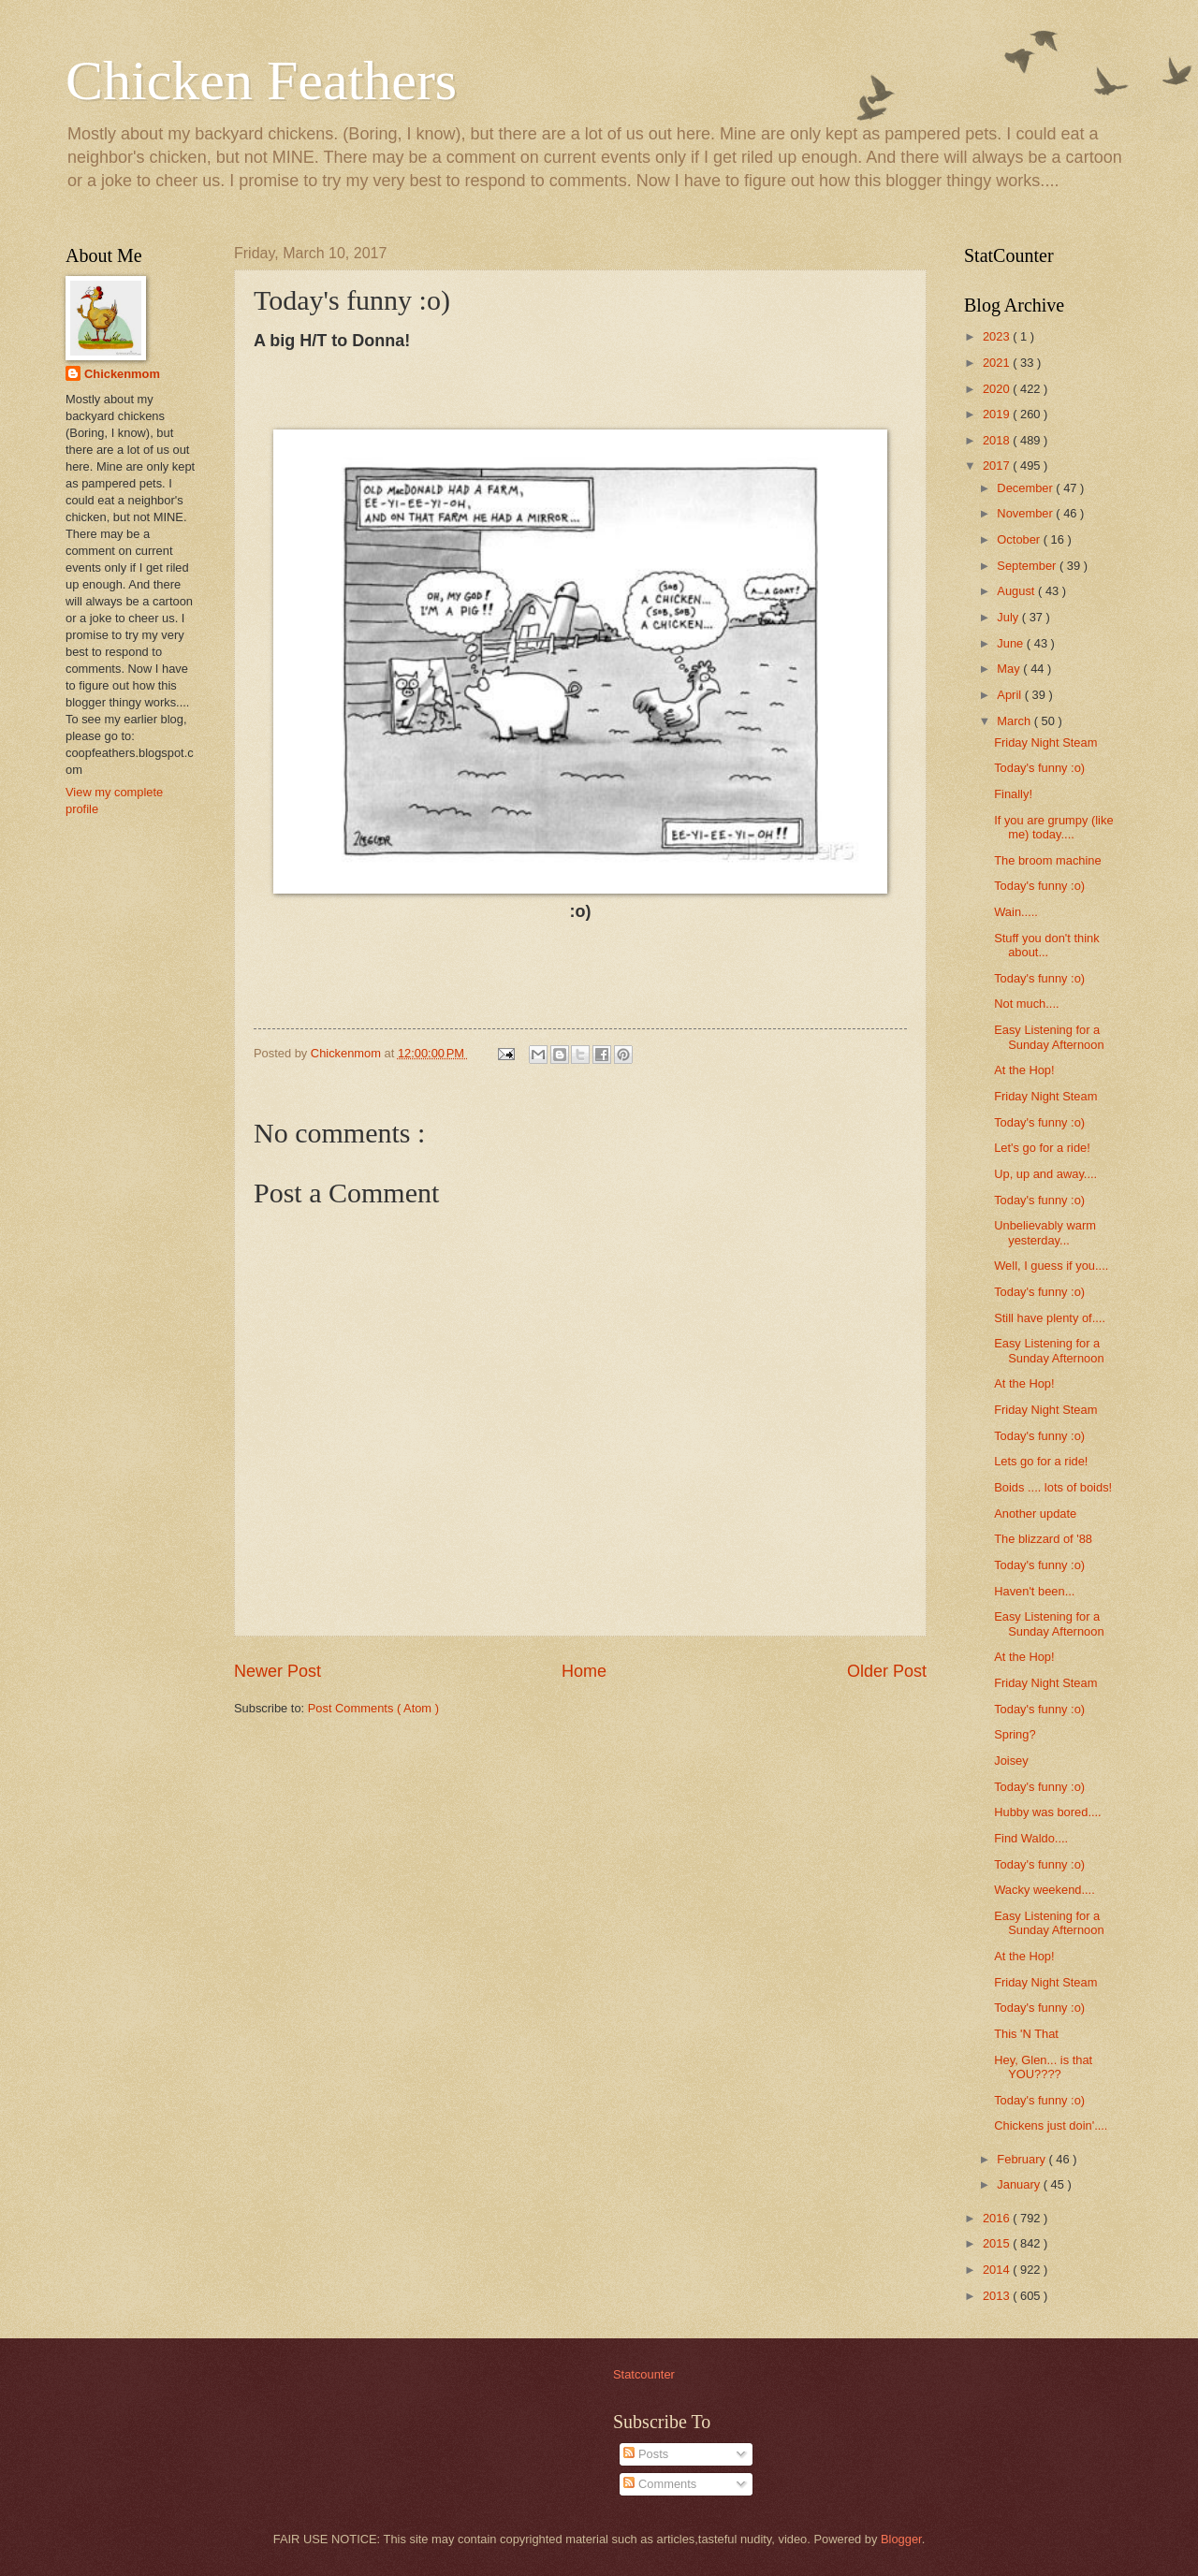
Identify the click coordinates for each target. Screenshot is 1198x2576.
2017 (998, 465)
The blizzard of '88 (1043, 1539)
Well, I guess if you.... (1051, 1266)
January (1020, 2184)
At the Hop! (1024, 1070)
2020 (998, 389)
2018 (998, 440)
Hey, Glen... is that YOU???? (1043, 2067)
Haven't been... (1034, 1591)
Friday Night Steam (1045, 742)
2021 (998, 363)
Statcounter (644, 2374)
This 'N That (1026, 2034)
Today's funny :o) (1039, 768)
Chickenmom (122, 374)
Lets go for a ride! (1041, 1461)
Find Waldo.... (1031, 1838)
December (1026, 488)
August (1017, 591)
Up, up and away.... (1045, 1174)
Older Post (887, 1671)
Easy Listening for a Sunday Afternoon (1048, 1037)
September (1028, 566)
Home (584, 1671)
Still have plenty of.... (1049, 1318)
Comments (659, 2484)
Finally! (1013, 794)
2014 (998, 2270)
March (1015, 721)
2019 (998, 414)
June (1012, 643)
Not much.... (1026, 1004)
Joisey (1011, 1761)
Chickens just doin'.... (1050, 2125)
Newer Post (277, 1671)
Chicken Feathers (261, 80)
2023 (998, 336)
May (1010, 669)
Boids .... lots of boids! (1053, 1487)
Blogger (901, 2539)
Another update (1035, 1513)
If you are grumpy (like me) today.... (1053, 827)
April (1010, 695)
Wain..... (1016, 912)
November (1026, 513)
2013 (998, 2296)
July (1009, 617)
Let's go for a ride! (1042, 1148)
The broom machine (1048, 860)
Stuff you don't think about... (1046, 945)
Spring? (1014, 1734)
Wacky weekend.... (1044, 1890)
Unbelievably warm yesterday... (1045, 1232)
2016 (998, 2218)
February (1022, 2159)
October (1020, 539)
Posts (645, 2454)
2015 (998, 2243)
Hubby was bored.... (1048, 1812)
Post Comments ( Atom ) (373, 1708)
